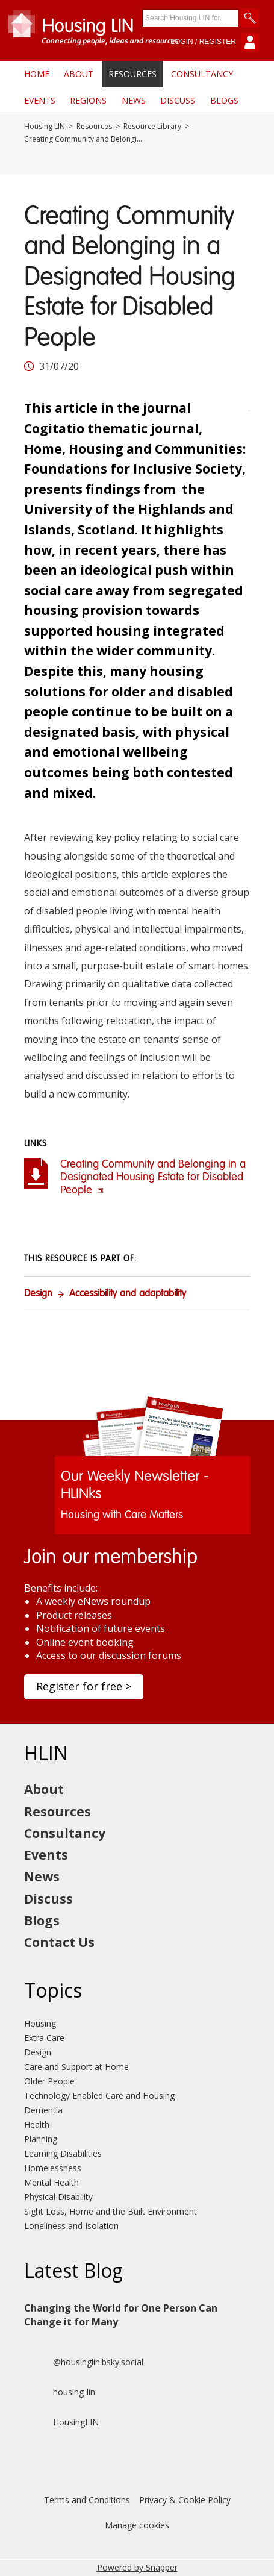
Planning (40, 2139)
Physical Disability (58, 2196)
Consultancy (202, 74)
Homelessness (52, 2168)
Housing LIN (44, 126)
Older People (49, 2081)
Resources (132, 74)
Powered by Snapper (137, 2567)
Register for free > (83, 1686)
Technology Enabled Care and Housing (99, 2095)
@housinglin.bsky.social (83, 2362)
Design (38, 1294)
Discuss (177, 100)
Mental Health (51, 2182)
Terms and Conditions (87, 2500)
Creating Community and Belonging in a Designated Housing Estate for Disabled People (153, 1177)
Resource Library (152, 126)
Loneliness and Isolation (71, 2225)
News (134, 100)
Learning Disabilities (63, 2153)
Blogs (224, 100)
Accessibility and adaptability (127, 1294)
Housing (40, 2023)
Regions (88, 100)
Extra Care (44, 2037)
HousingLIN (61, 2422)
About (78, 74)
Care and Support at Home (76, 2066)
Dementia (43, 2110)
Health (36, 2124)
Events (39, 100)
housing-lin (59, 2392)
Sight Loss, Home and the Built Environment (110, 2211)
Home (36, 74)
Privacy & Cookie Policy (185, 2500)
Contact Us (59, 1942)
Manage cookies (137, 2525)
